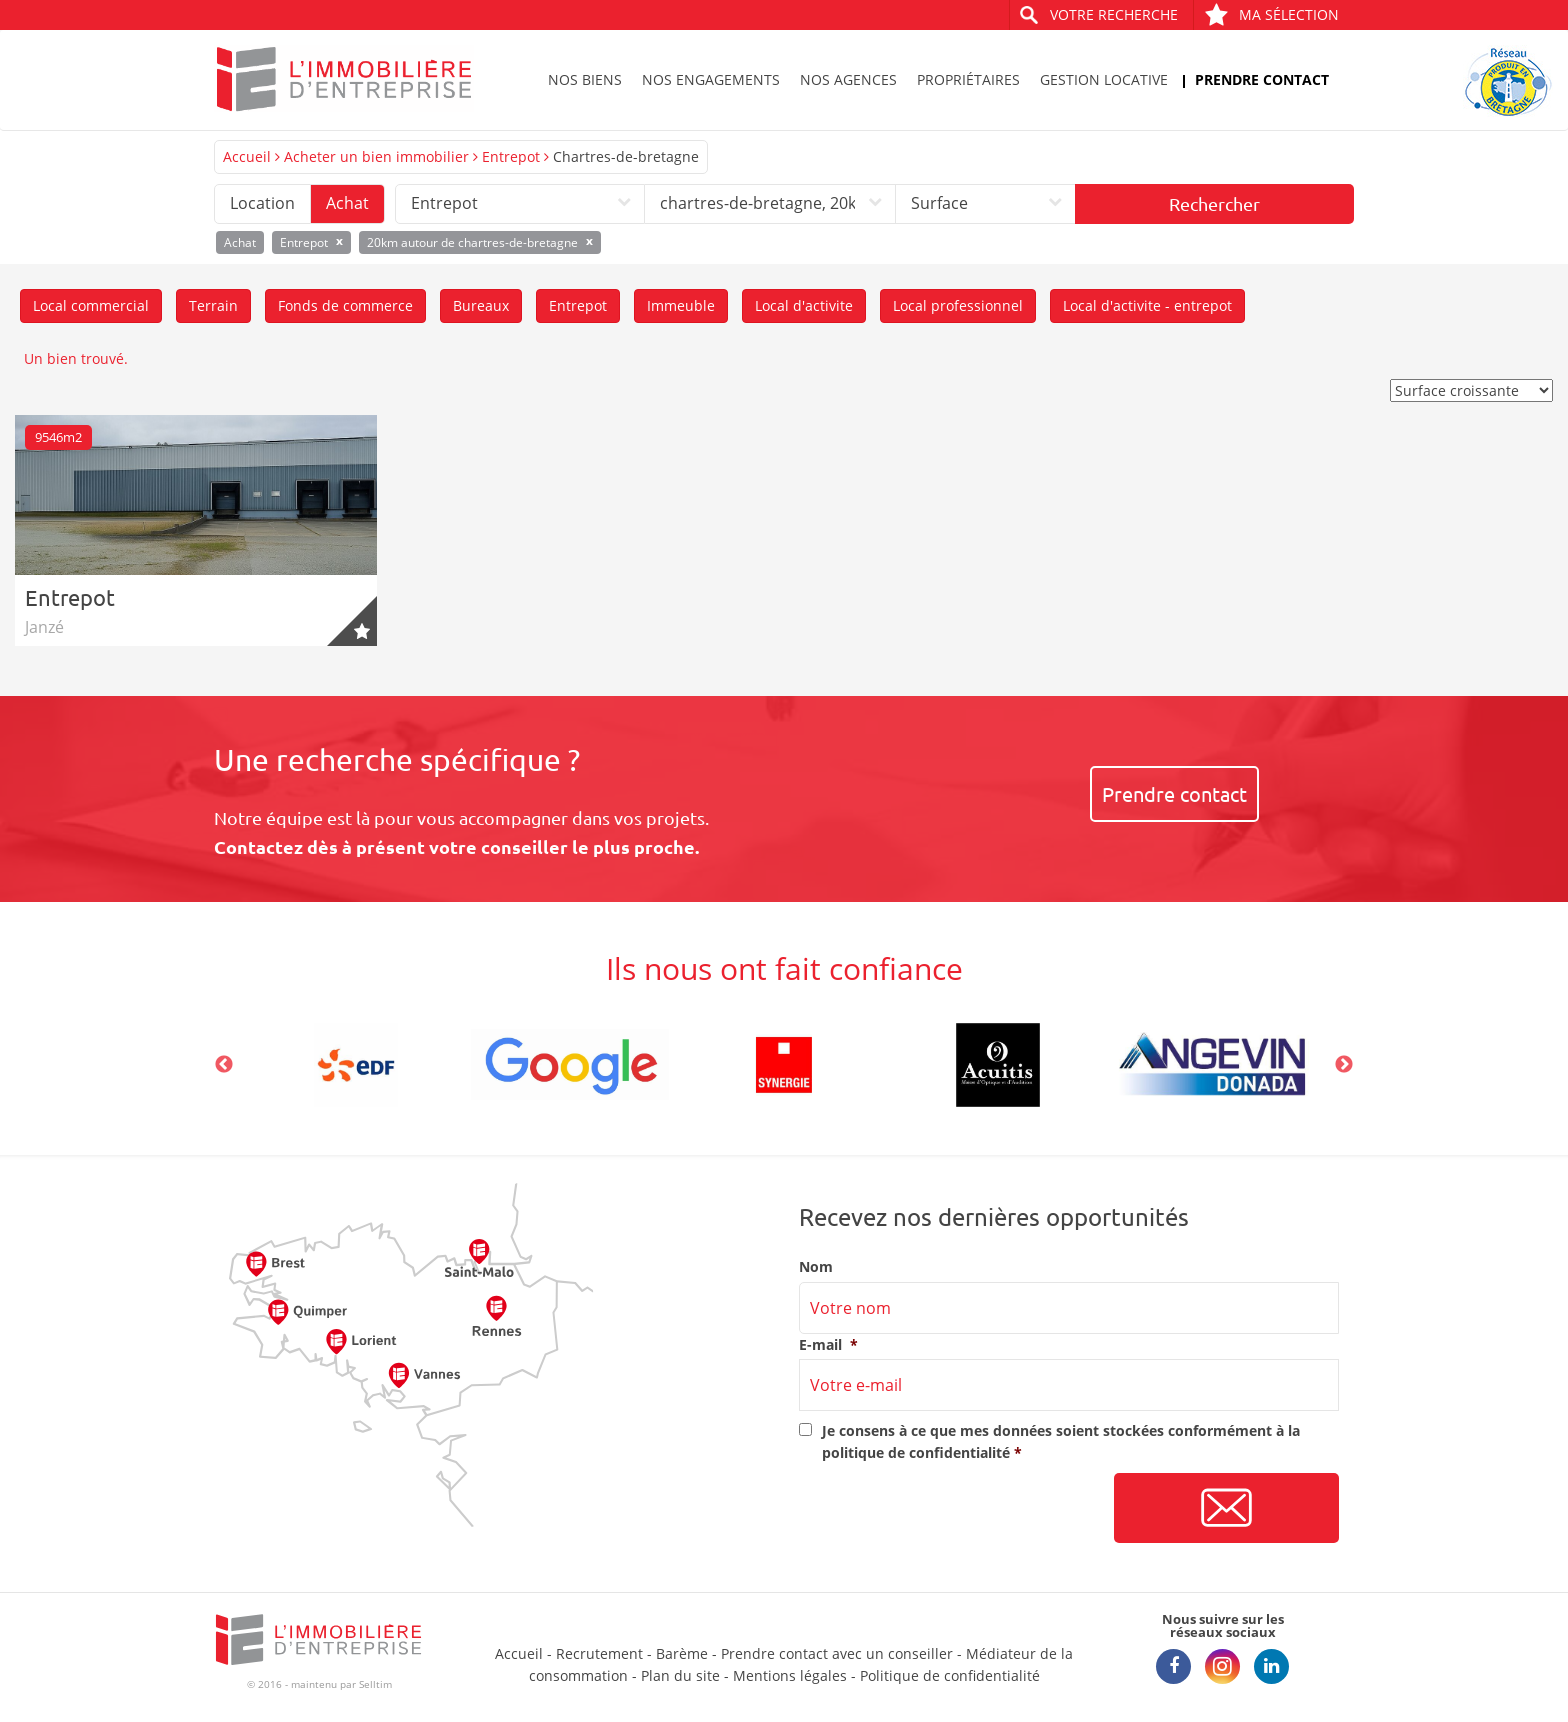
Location (262, 203)
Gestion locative (1104, 79)
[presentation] (951, 1509)
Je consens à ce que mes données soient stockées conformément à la (1061, 1441)
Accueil (247, 156)
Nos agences (848, 79)
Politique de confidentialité (950, 1675)
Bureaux (481, 305)
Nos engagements (711, 79)
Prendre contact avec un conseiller (837, 1653)
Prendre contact (1262, 79)
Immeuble (681, 305)
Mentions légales (790, 1675)
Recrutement (599, 1653)
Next (1344, 1065)
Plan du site (680, 1675)
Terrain (213, 305)
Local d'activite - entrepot (1147, 305)
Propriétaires (968, 79)
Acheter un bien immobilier (376, 156)
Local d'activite (804, 305)
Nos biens (585, 79)
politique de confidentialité (916, 1452)
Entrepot (511, 156)
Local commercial (91, 305)
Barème (682, 1653)
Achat (347, 203)
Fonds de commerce (345, 305)
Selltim (375, 1684)
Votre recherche (1114, 14)
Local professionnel (958, 305)
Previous (224, 1065)
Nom (816, 1267)
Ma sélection (1271, 14)
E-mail (828, 1345)
